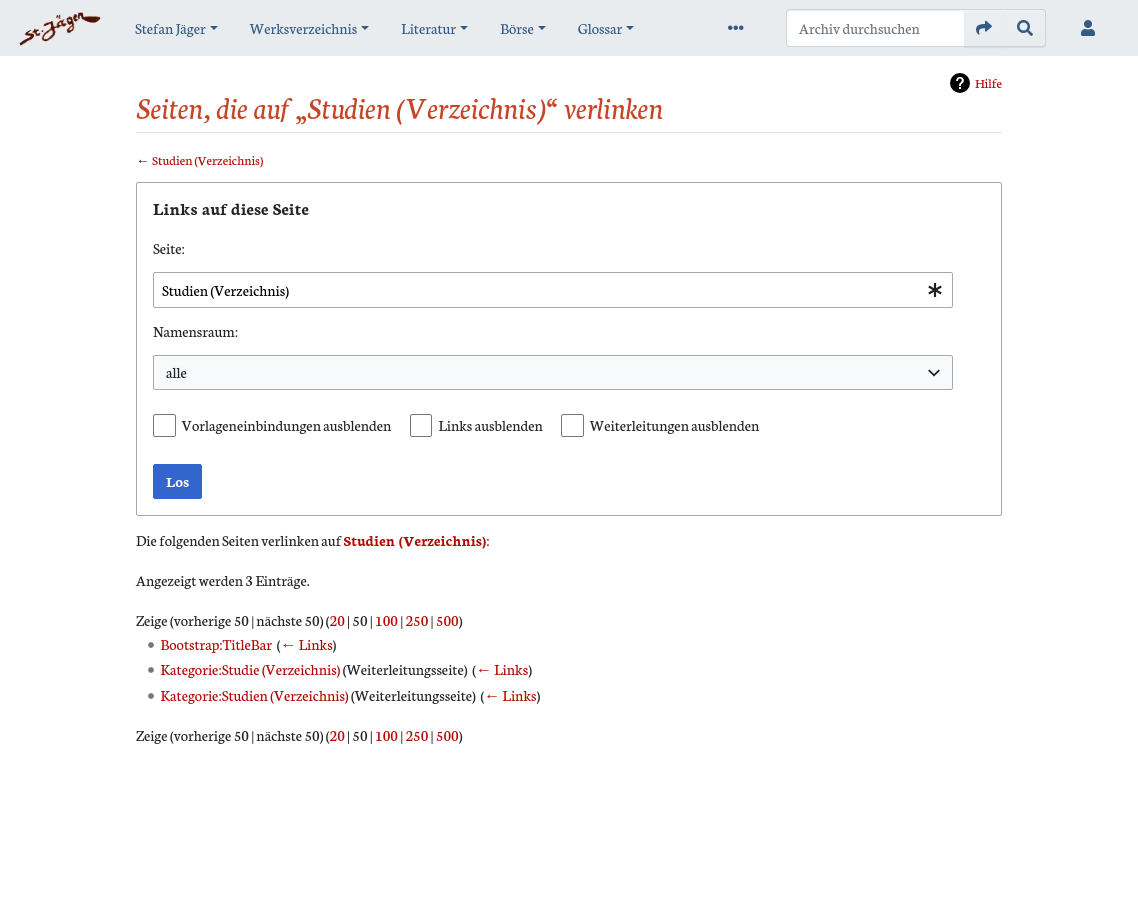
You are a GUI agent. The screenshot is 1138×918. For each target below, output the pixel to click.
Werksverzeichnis (303, 28)
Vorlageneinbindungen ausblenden (286, 425)
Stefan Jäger (170, 28)
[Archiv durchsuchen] (875, 28)
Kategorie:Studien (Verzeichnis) (255, 695)
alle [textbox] (176, 372)
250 (416, 620)
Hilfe (988, 82)
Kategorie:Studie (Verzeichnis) (251, 669)
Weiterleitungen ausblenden (675, 425)
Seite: (169, 248)
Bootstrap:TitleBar (216, 644)
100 (386, 620)
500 (447, 620)
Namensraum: (195, 331)
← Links (306, 644)
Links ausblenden (490, 425)
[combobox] (553, 290)
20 (337, 620)
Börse (517, 28)
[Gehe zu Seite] (984, 28)
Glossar (600, 28)
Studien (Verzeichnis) (207, 159)
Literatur (428, 28)
